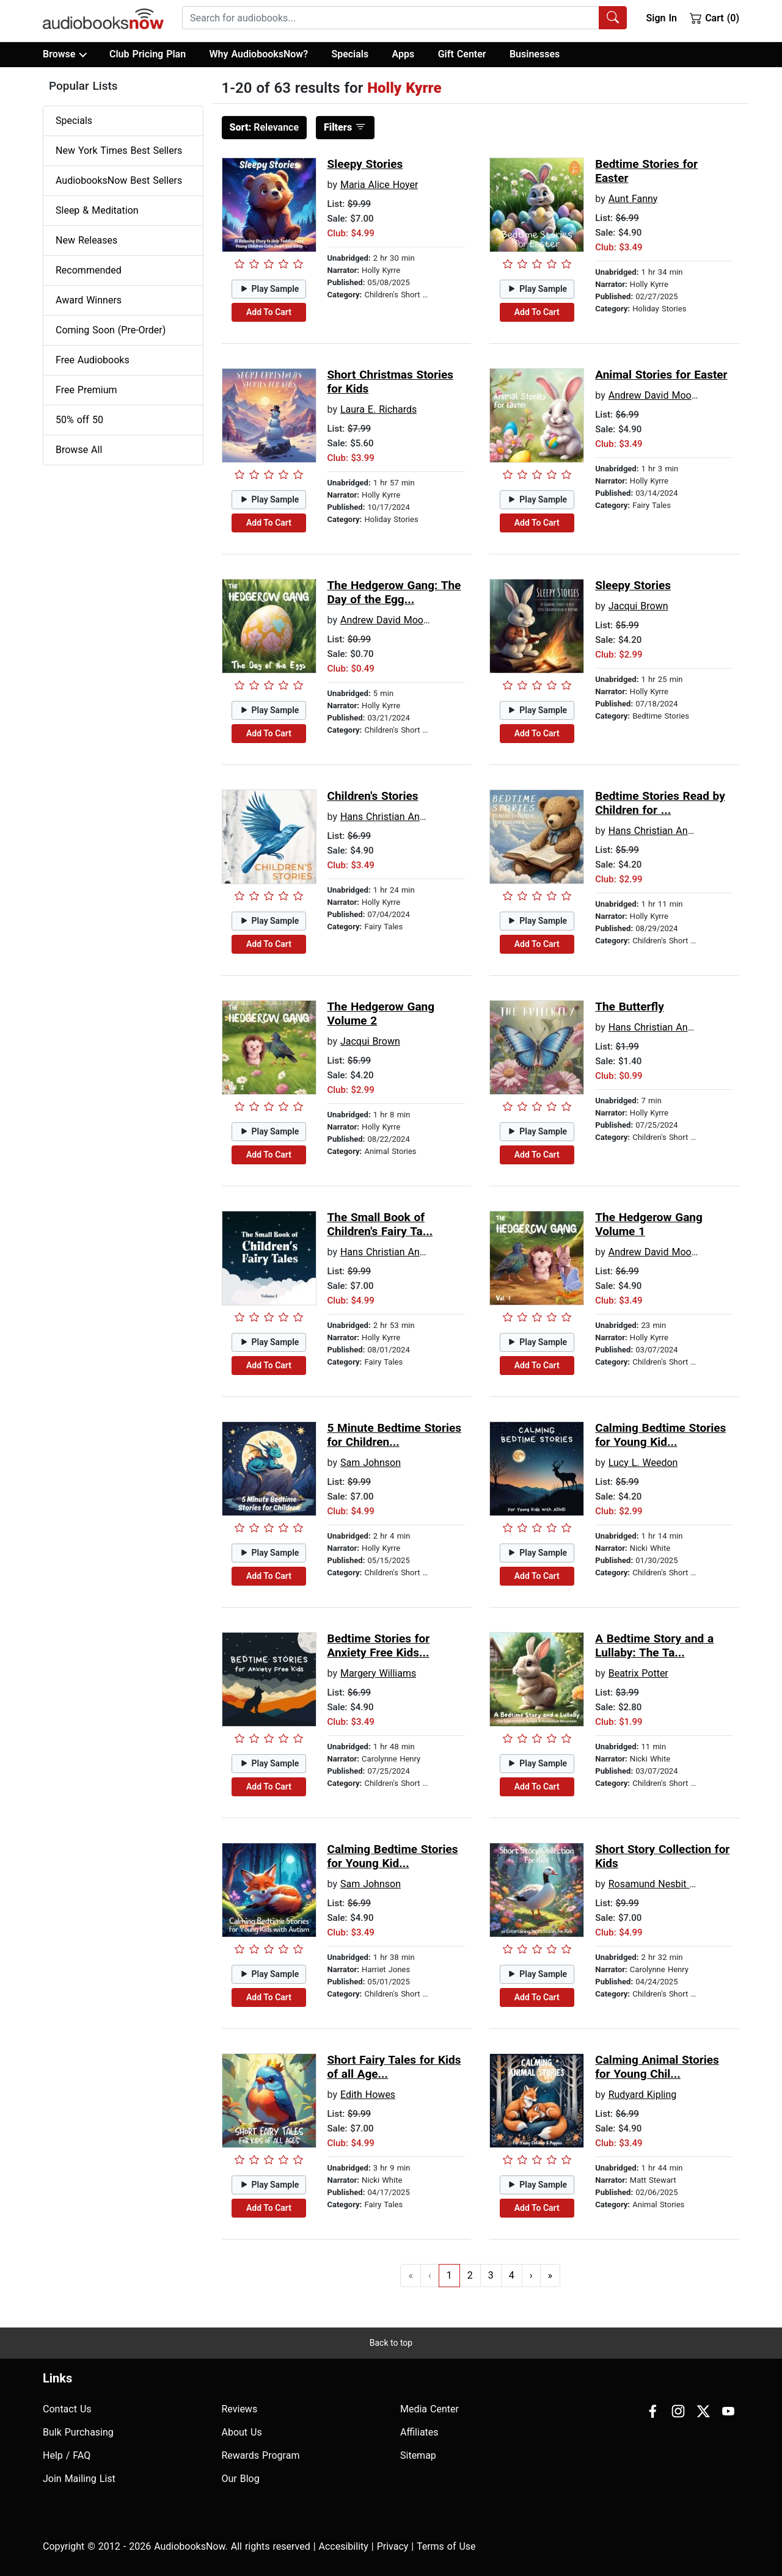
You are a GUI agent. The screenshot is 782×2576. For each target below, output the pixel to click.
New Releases (86, 240)
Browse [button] (64, 54)
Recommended (89, 270)
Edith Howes (367, 2094)
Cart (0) (714, 18)
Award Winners (89, 300)
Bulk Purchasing (78, 2432)
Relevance (264, 127)
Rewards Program (261, 2455)
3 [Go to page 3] (491, 2275)
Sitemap (418, 2455)
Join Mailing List (79, 2478)
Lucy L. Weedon (643, 1462)
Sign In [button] (661, 18)
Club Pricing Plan (147, 54)
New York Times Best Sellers (119, 150)
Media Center (429, 2409)
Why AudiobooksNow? (259, 54)
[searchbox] (390, 17)
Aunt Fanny (633, 199)
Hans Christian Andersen (394, 816)
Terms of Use (446, 2546)
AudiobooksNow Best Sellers (119, 180)
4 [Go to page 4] (511, 2275)
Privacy (393, 2546)
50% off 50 (79, 420)
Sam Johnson (370, 1462)
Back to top (391, 2343)
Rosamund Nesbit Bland (661, 1884)
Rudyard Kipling (642, 2094)
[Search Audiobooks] (613, 17)
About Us (242, 2432)
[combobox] (404, 17)
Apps (403, 54)
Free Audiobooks (93, 360)
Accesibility (343, 2546)
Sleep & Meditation (97, 210)
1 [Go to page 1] (449, 2275)
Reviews (240, 2409)
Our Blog (241, 2478)
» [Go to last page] (550, 2275)
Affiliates (419, 2432)
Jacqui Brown (638, 606)
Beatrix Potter (638, 1673)
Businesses (535, 54)
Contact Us (67, 2409)
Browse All (79, 449)
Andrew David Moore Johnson (674, 395)
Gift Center (462, 54)
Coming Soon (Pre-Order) (111, 330)
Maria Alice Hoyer (379, 184)
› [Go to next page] (531, 2275)
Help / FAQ (66, 2455)
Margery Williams (378, 1673)
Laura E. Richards (378, 409)
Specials (349, 54)
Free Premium (86, 390)
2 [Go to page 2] (470, 2275)
